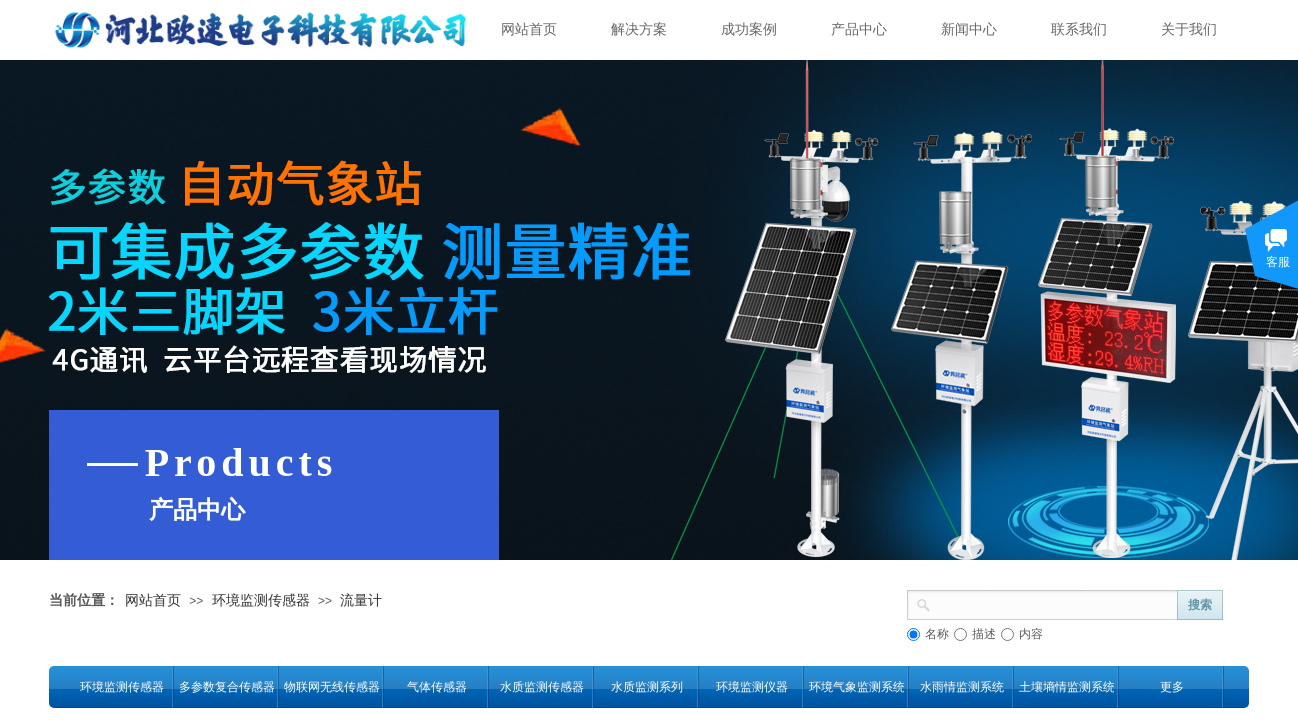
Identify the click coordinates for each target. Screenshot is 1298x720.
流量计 (361, 600)
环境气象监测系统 (856, 687)
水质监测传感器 (542, 687)
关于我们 (1189, 29)
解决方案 (639, 29)
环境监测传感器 (261, 600)
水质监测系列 (647, 687)
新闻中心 (969, 29)
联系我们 (1079, 29)
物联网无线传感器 (331, 687)
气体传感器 (437, 687)
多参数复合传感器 (226, 687)
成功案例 (749, 29)
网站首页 (529, 29)
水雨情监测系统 (962, 687)
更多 (1172, 687)
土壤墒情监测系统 (1066, 687)
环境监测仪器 (752, 687)
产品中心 (859, 29)
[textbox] (1054, 603)
